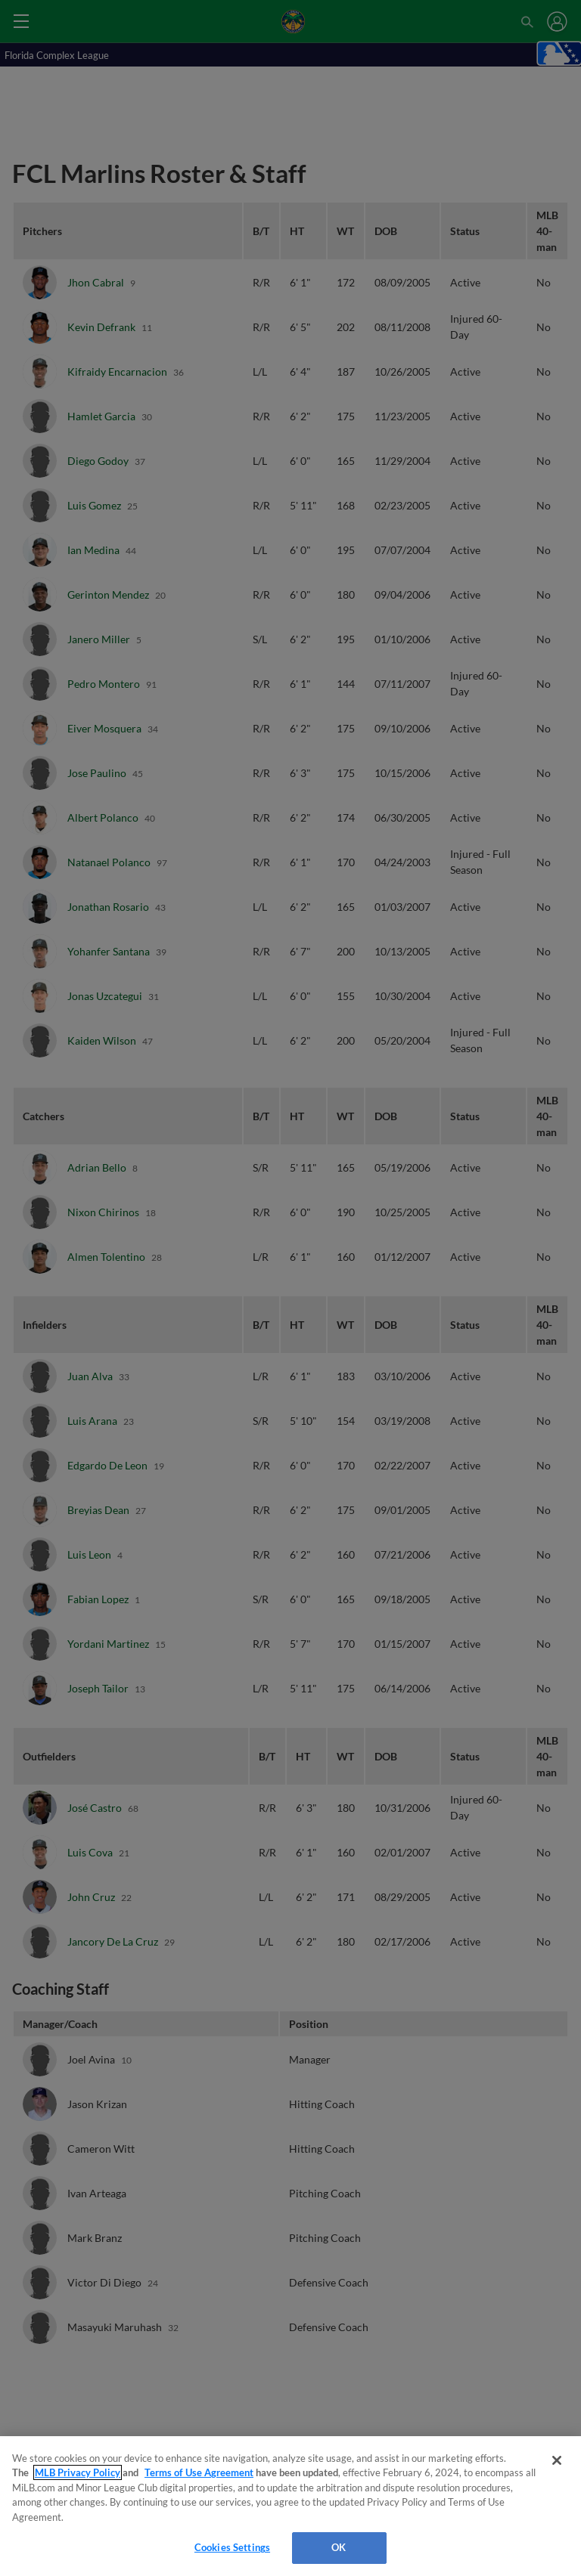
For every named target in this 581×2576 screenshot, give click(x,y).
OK (338, 2547)
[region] (290, 2506)
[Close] (556, 2460)
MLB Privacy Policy (77, 2472)
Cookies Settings (232, 2547)
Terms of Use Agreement (198, 2472)
